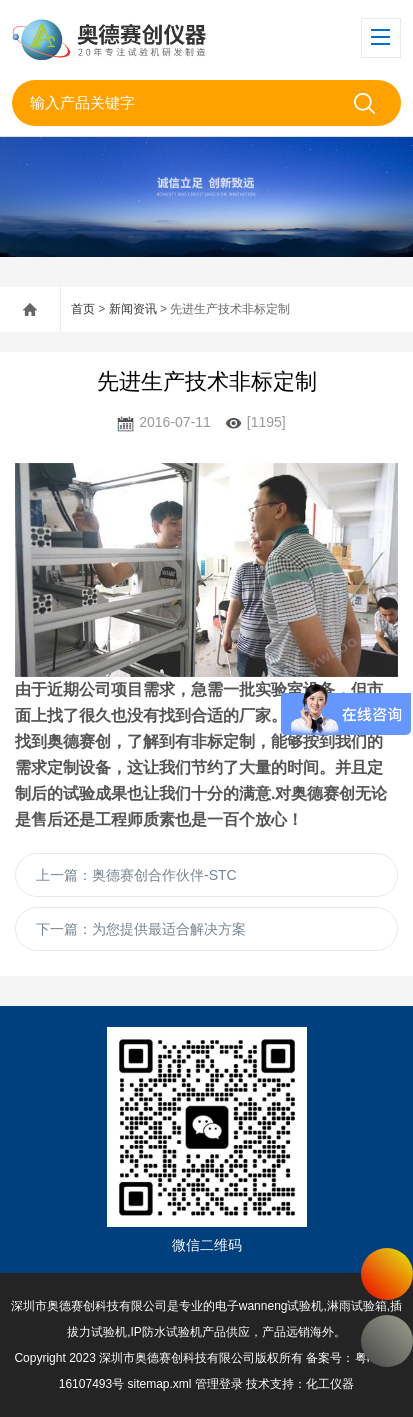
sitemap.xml (160, 1384)
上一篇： (136, 875)
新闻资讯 (133, 309)
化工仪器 (330, 1384)
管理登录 (219, 1384)
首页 (83, 309)
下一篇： (141, 929)
